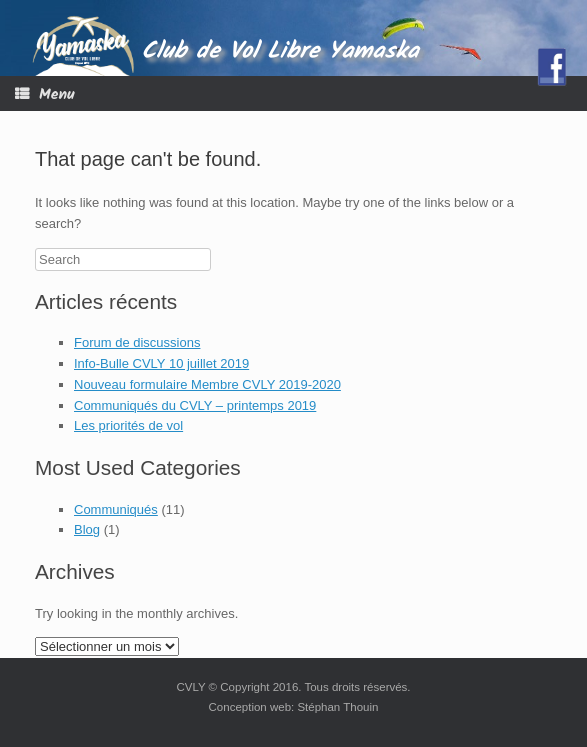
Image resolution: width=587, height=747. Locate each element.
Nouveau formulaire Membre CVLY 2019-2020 (207, 384)
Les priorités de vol (128, 425)
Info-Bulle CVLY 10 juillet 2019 (161, 363)
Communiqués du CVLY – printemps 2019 (195, 405)
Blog (87, 529)
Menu (45, 94)
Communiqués (116, 509)
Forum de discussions (137, 342)
